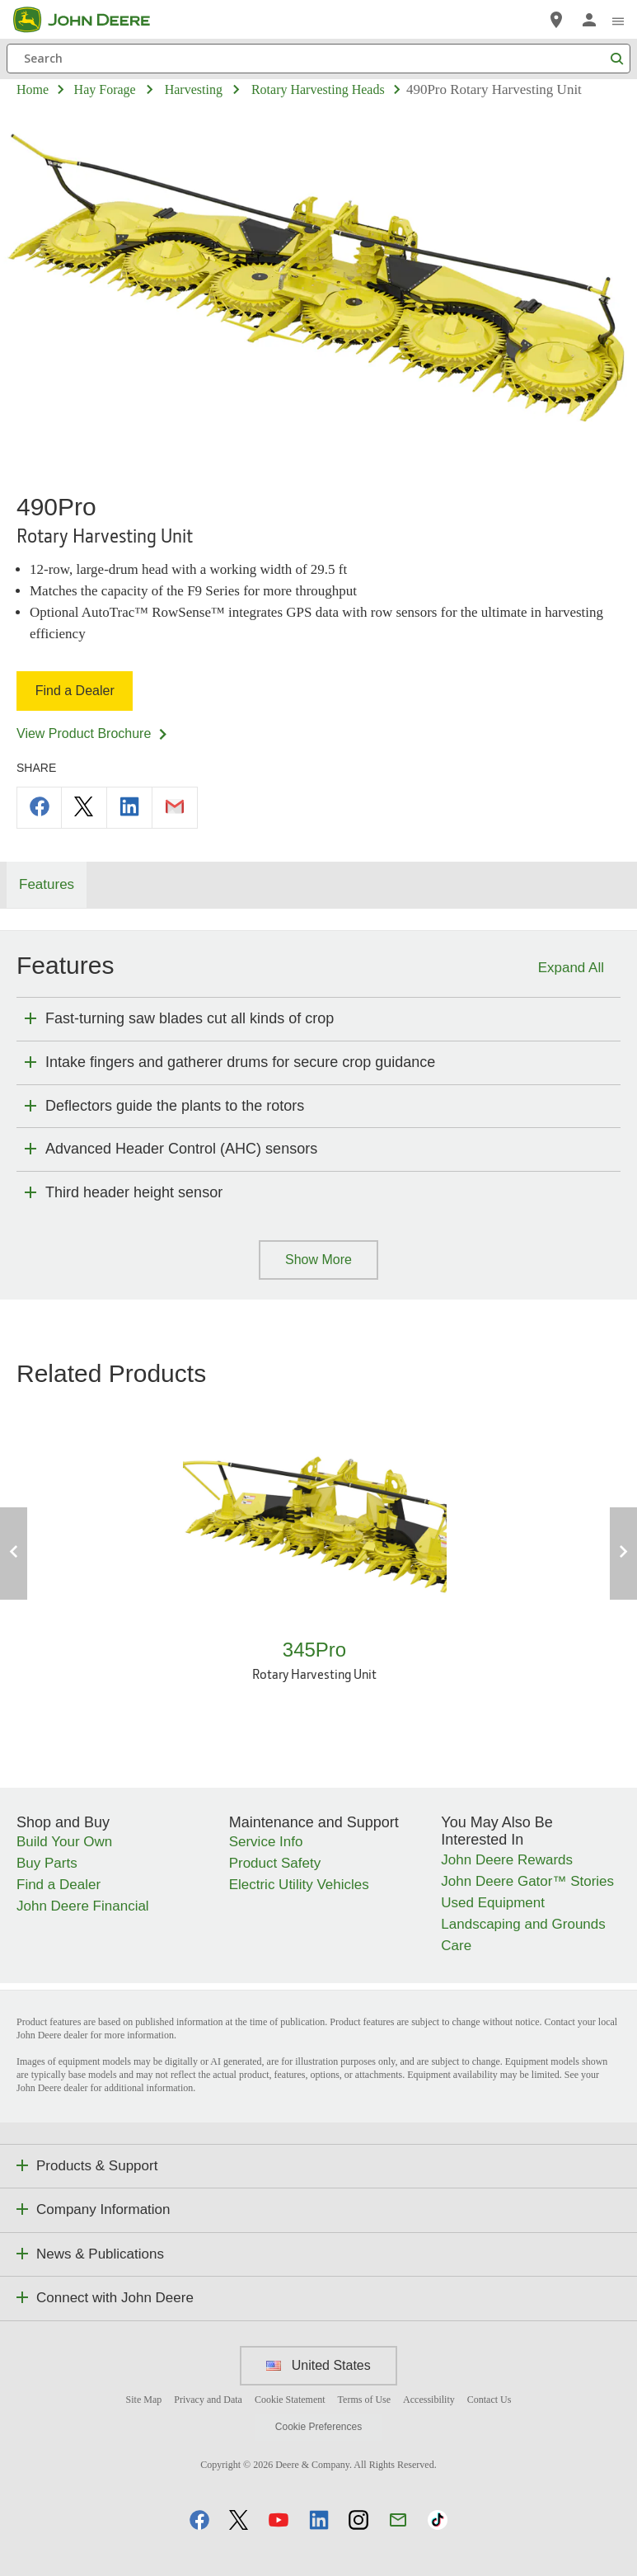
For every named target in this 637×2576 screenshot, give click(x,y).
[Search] (318, 58)
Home (32, 89)
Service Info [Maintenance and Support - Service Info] (266, 1842)
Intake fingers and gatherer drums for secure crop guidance (240, 1062)
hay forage (105, 89)
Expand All (571, 967)
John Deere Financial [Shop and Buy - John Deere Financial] (82, 1906)
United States (318, 2365)
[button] (199, 2519)
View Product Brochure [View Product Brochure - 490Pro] (92, 733)
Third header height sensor (133, 1192)
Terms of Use (364, 2399)
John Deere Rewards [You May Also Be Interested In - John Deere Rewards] (507, 1860)
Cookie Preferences (318, 2427)
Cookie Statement (290, 2399)
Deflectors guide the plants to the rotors (174, 1106)
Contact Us (489, 2399)
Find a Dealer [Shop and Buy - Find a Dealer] (58, 1884)
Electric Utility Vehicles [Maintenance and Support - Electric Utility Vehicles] (299, 1884)
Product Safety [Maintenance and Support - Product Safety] (275, 1863)
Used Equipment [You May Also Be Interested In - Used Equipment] (493, 1903)
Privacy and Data (208, 2399)
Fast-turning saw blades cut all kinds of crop (189, 1018)
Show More (318, 1260)
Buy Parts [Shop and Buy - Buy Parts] (46, 1863)
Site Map (144, 2399)
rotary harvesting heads (318, 89)
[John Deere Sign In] (589, 20)
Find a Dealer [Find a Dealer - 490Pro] (75, 691)
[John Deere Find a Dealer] (556, 20)
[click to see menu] (618, 20)
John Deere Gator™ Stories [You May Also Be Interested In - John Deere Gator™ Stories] (527, 1881)
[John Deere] (91, 20)
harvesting (193, 89)
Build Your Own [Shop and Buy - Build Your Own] (64, 1842)
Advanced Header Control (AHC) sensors (181, 1148)
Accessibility (429, 2399)
